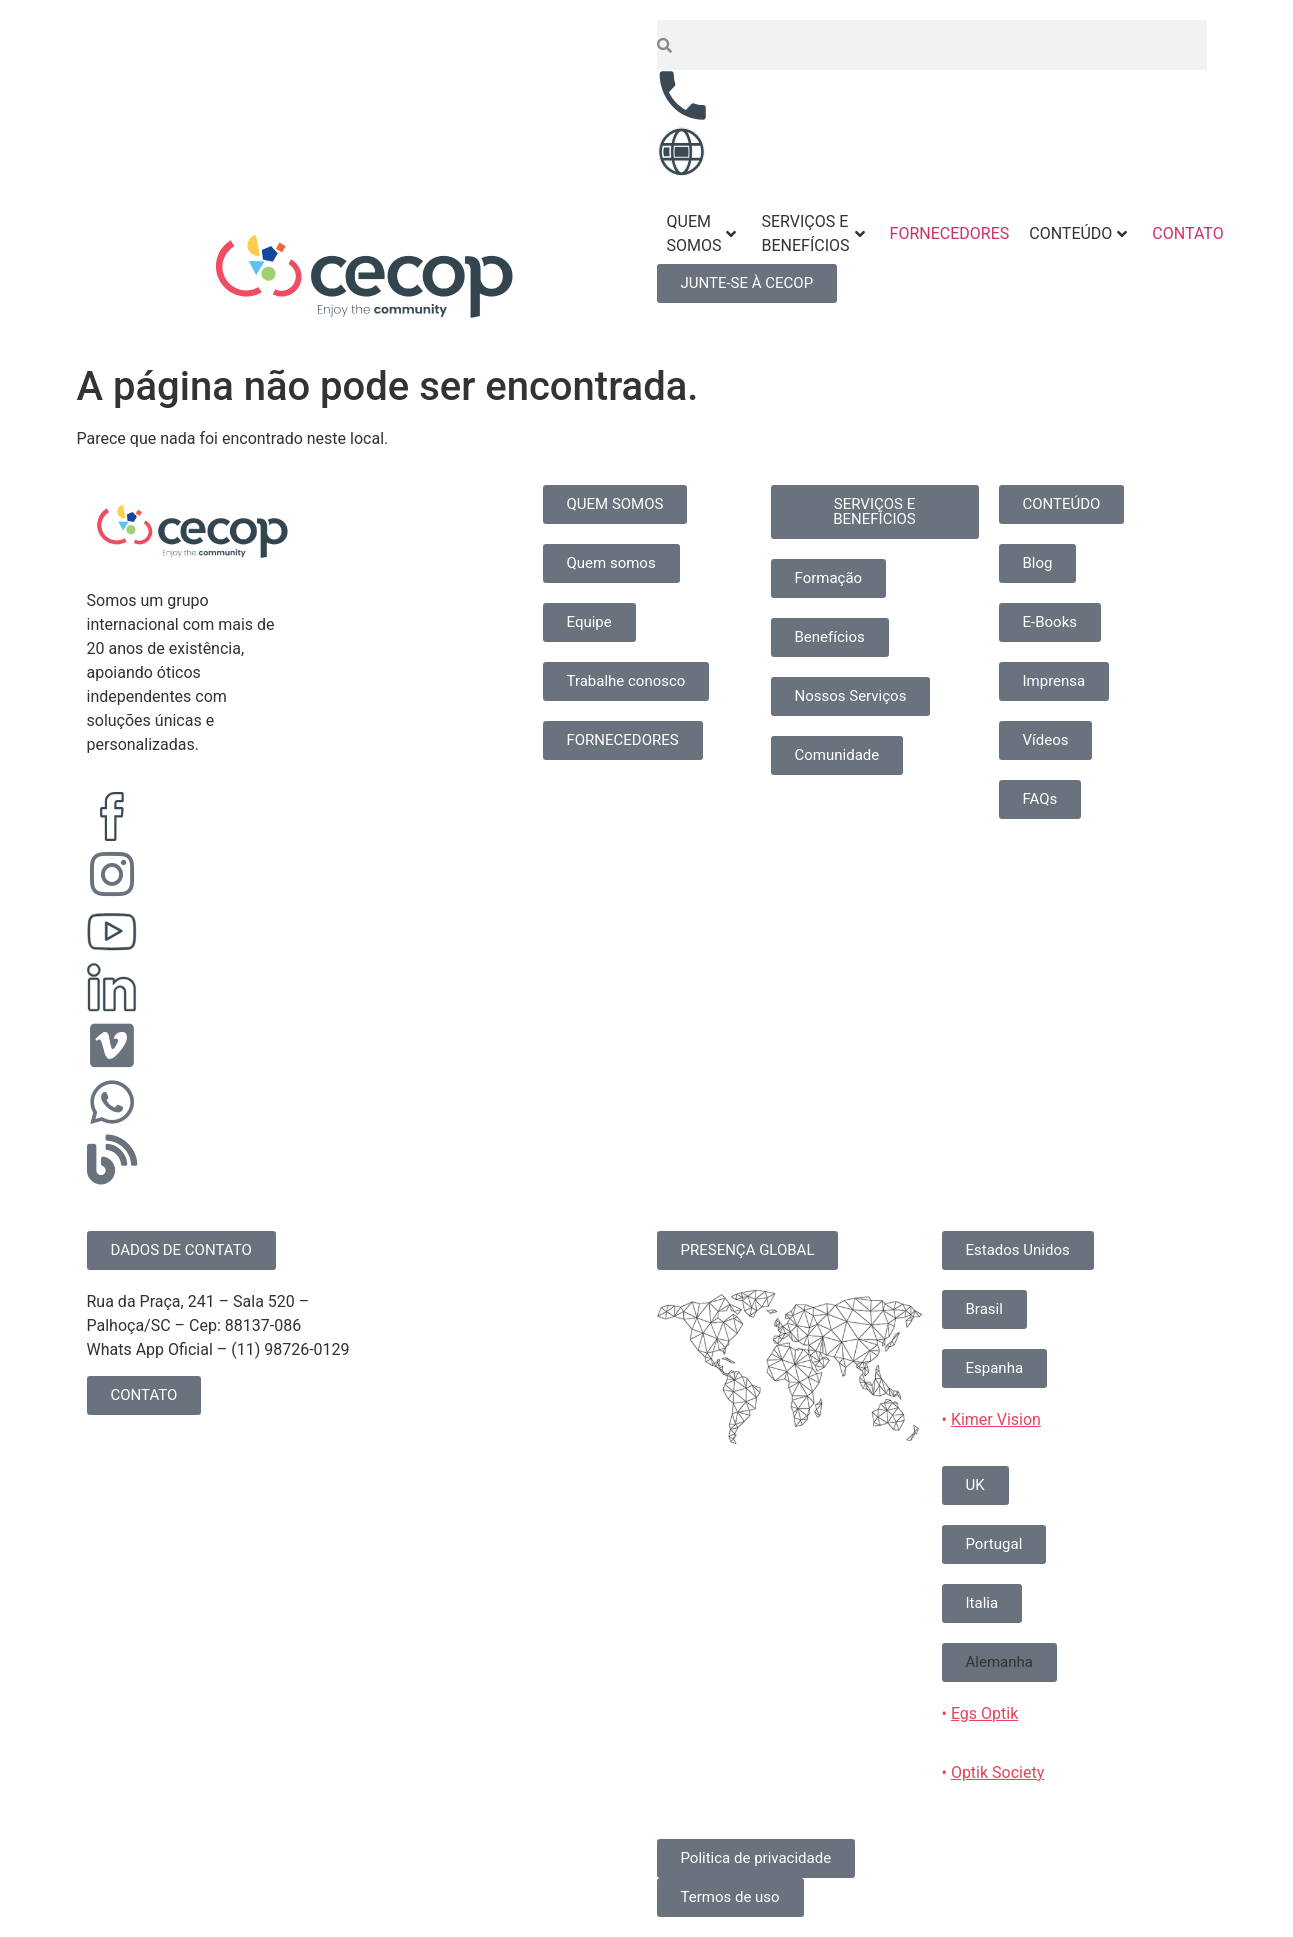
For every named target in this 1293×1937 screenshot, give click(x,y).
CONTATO (1187, 233)
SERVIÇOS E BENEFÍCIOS (812, 233)
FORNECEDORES (950, 233)
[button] (999, 1662)
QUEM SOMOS (702, 233)
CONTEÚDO (1078, 233)
